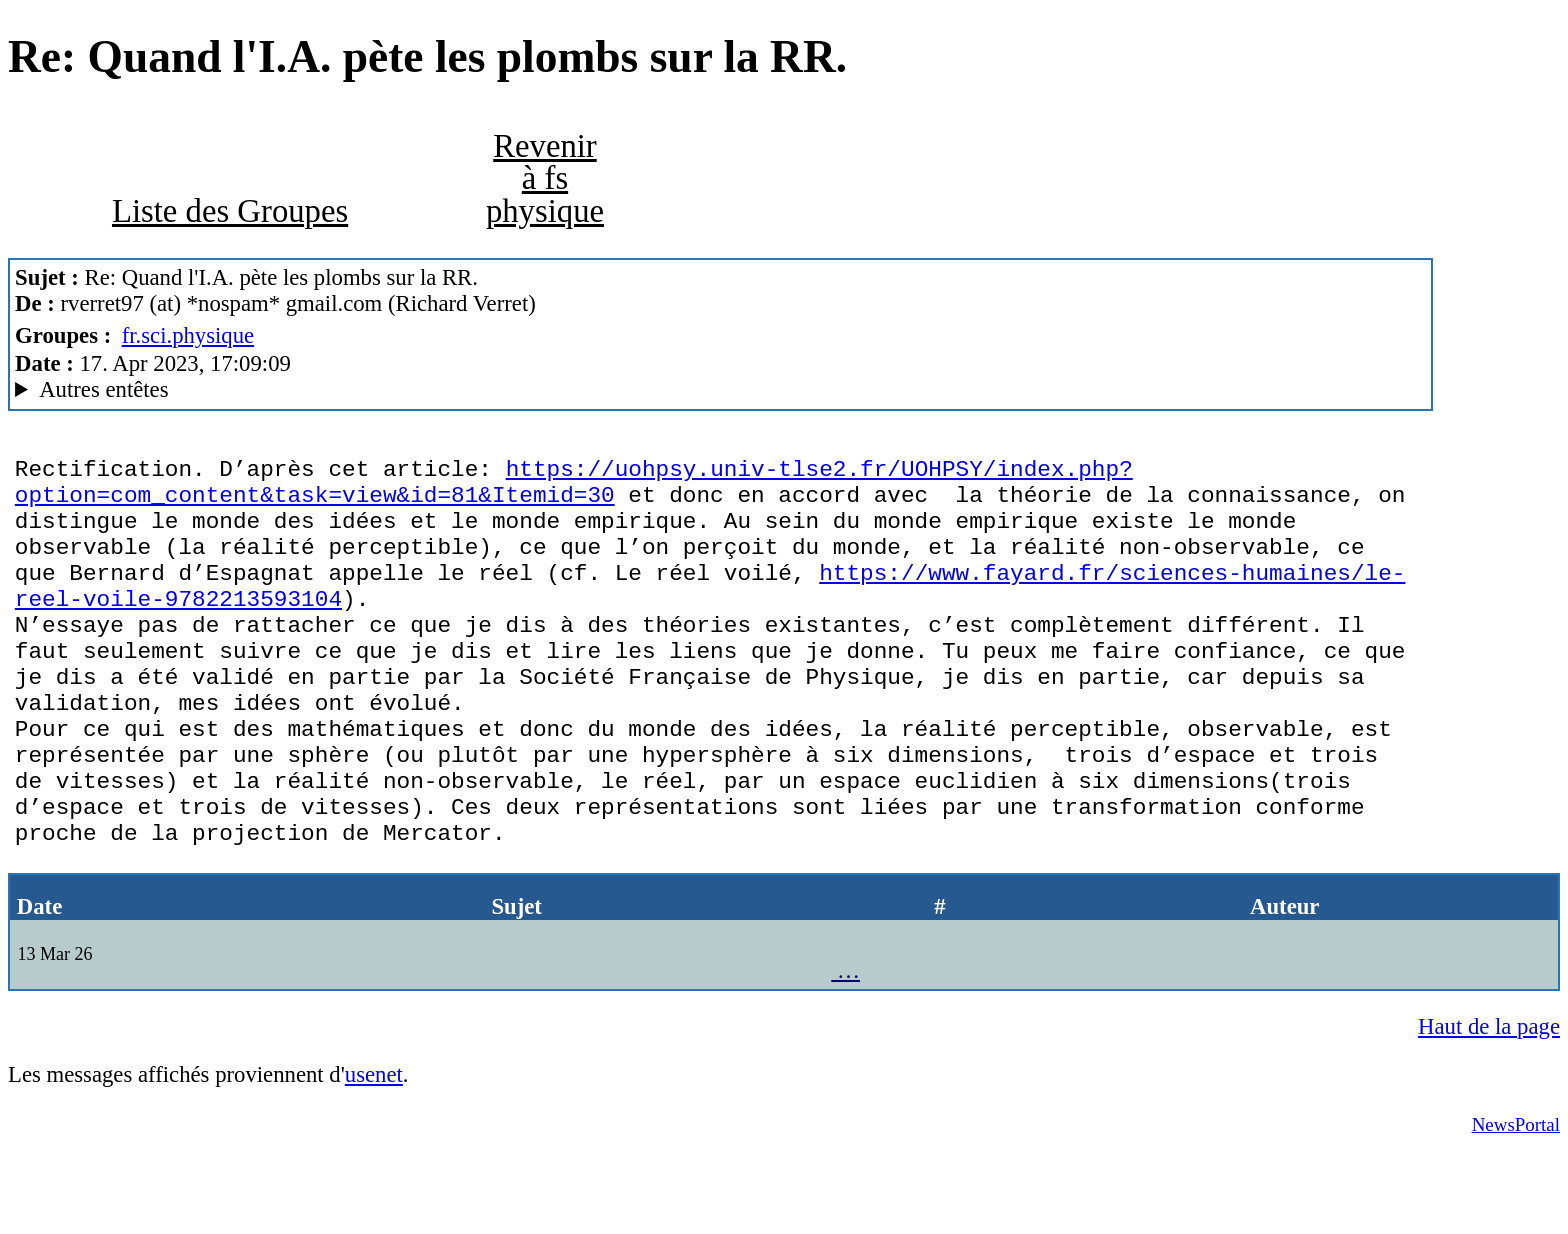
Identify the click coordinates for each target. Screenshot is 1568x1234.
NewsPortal (1516, 1204)
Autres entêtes (103, 389)
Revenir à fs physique (545, 178)
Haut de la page (1489, 1106)
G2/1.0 (720, 390)
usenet (374, 1154)
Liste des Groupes (230, 211)
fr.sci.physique (188, 335)
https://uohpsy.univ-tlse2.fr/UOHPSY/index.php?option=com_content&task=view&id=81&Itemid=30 (574, 488)
